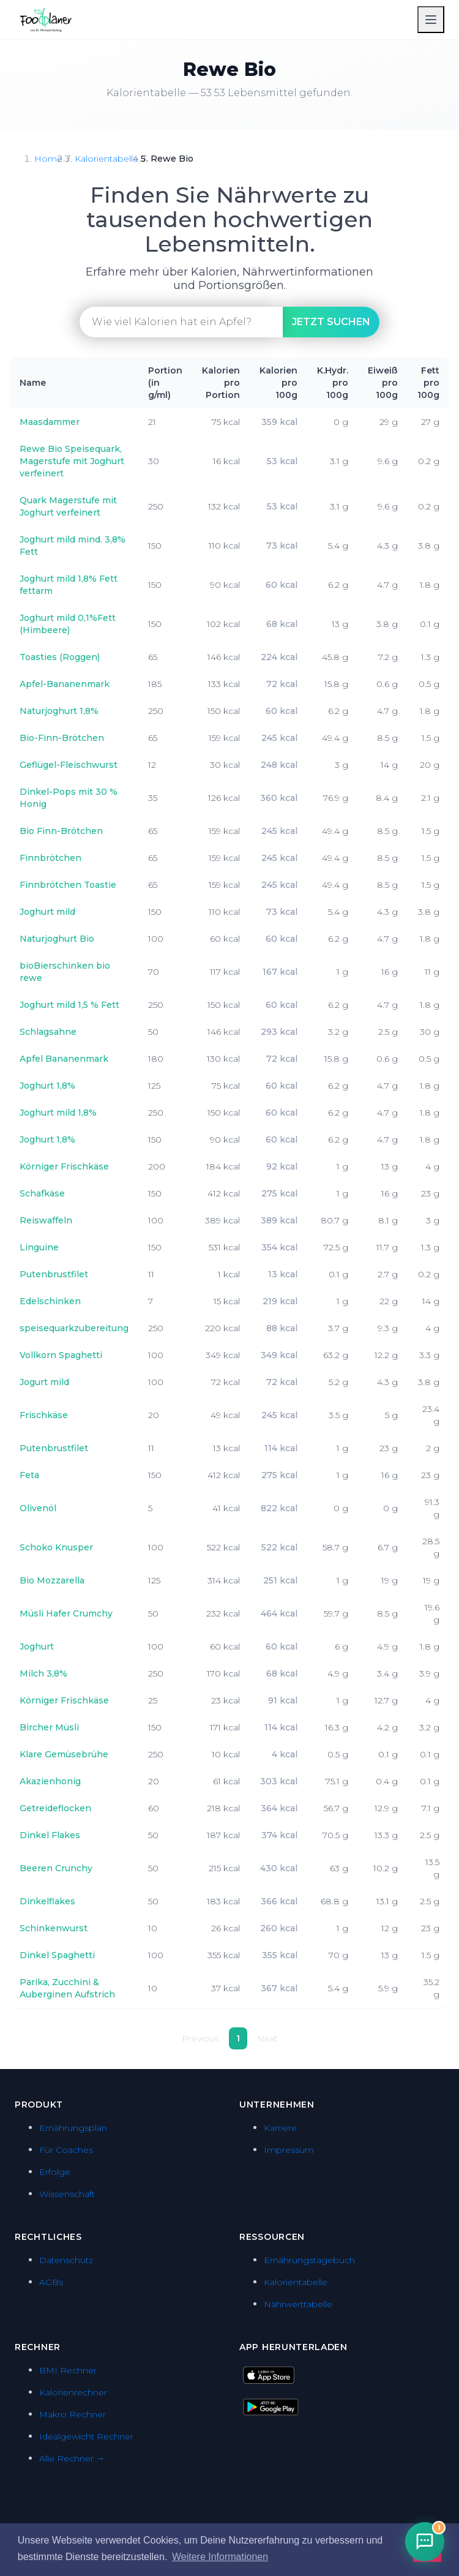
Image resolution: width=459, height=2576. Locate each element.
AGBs (51, 2282)
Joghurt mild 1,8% (58, 1112)
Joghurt (37, 1646)
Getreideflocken (55, 1808)
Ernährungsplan (73, 2127)
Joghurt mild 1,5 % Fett (69, 1004)
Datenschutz (66, 2260)
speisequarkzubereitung (74, 1328)
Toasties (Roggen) (60, 657)
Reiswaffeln (46, 1220)
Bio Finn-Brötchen (61, 830)
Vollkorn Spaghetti (61, 1355)
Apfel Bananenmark (64, 1058)
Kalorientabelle (106, 158)
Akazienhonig (50, 1781)
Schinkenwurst (54, 1928)
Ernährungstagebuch (309, 2260)
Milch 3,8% (43, 1673)
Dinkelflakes (47, 1901)
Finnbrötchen (50, 857)
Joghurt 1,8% (47, 1085)
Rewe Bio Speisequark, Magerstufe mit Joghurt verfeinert (72, 461)
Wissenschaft (67, 2193)
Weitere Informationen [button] (220, 2557)
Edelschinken (50, 1301)
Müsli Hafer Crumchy (66, 1613)
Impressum (289, 2149)
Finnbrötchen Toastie (68, 884)
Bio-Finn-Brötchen (62, 737)
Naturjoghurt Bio (57, 938)
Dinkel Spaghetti (57, 1955)
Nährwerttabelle (298, 2304)
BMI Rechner (68, 2370)
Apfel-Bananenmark (65, 683)
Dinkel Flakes (50, 1835)
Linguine (39, 1247)
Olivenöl (38, 1508)
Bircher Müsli (49, 1727)
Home (48, 158)
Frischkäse (44, 1415)
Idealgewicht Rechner (86, 2436)
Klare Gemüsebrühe (64, 1754)
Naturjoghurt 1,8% (59, 710)
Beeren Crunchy (56, 1868)
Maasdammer (50, 421)
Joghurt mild (47, 911)
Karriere (280, 2127)
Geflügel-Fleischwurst (69, 764)
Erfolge (54, 2171)
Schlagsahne (48, 1031)
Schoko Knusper (56, 1547)
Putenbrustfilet (54, 1274)
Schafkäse (42, 1193)
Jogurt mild (44, 1382)
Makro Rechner (72, 2414)
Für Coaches (66, 2149)
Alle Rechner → (72, 2458)
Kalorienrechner (73, 2392)
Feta (29, 1475)
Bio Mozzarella (52, 1580)
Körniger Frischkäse (64, 1166)
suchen (331, 322)
